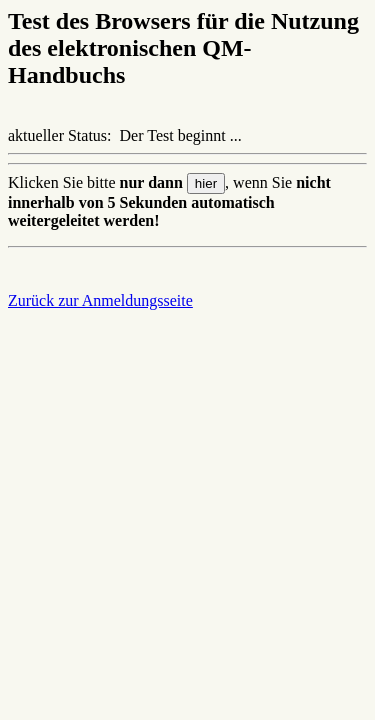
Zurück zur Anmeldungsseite (100, 300)
